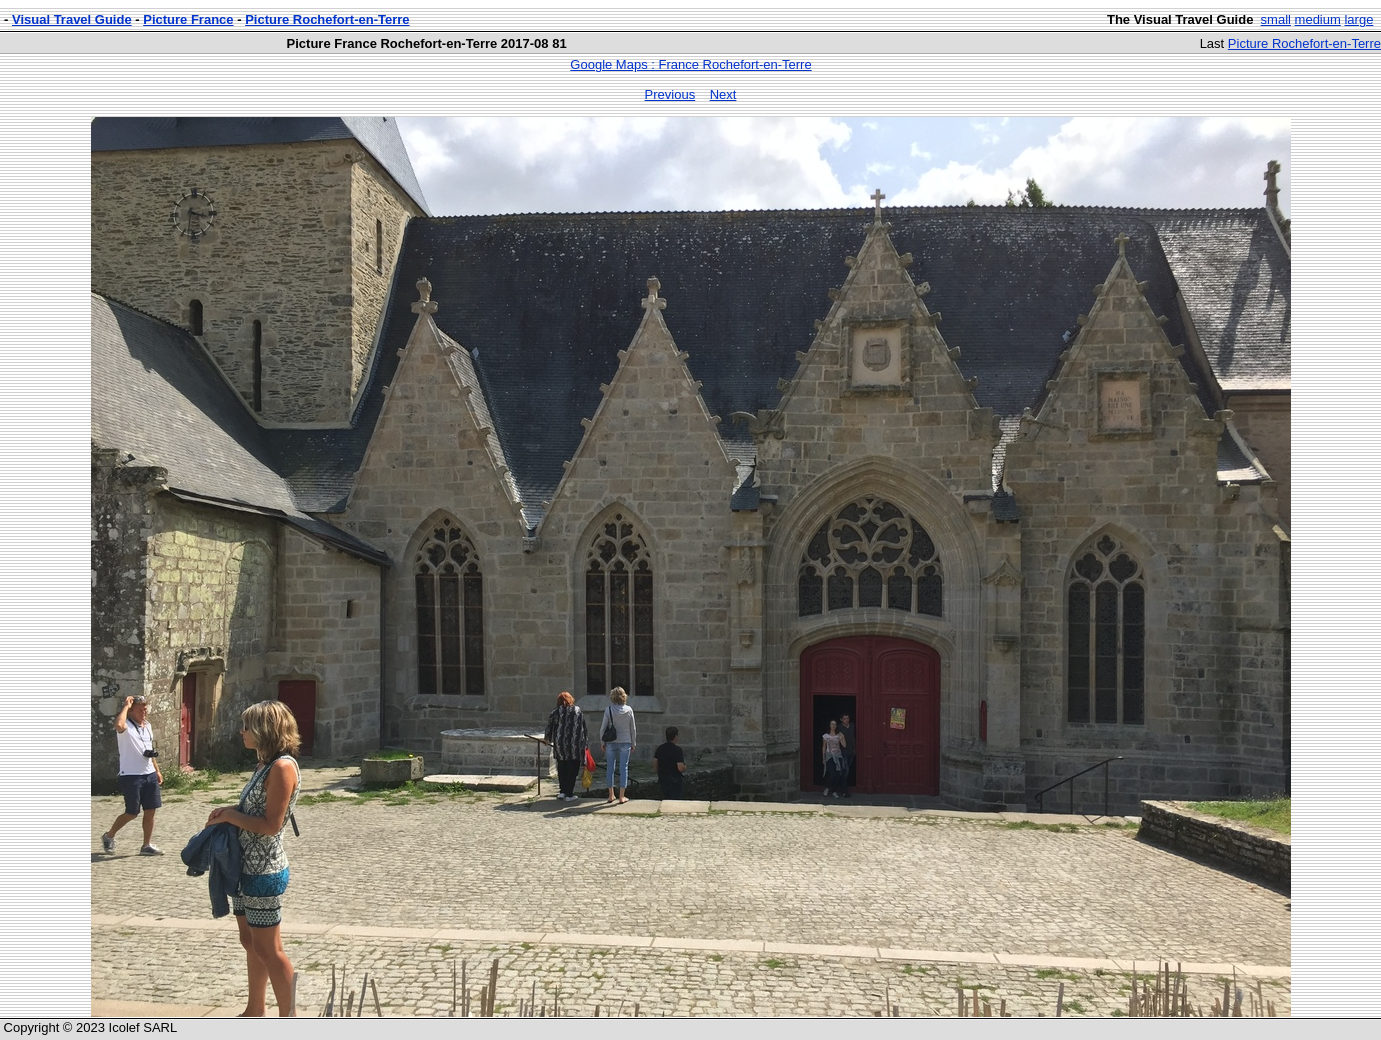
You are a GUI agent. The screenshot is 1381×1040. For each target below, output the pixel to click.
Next (723, 94)
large (1358, 19)
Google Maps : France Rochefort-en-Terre (690, 64)
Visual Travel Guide (72, 19)
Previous (670, 94)
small (1276, 19)
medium (1318, 19)
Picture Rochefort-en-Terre (327, 19)
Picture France (188, 19)
